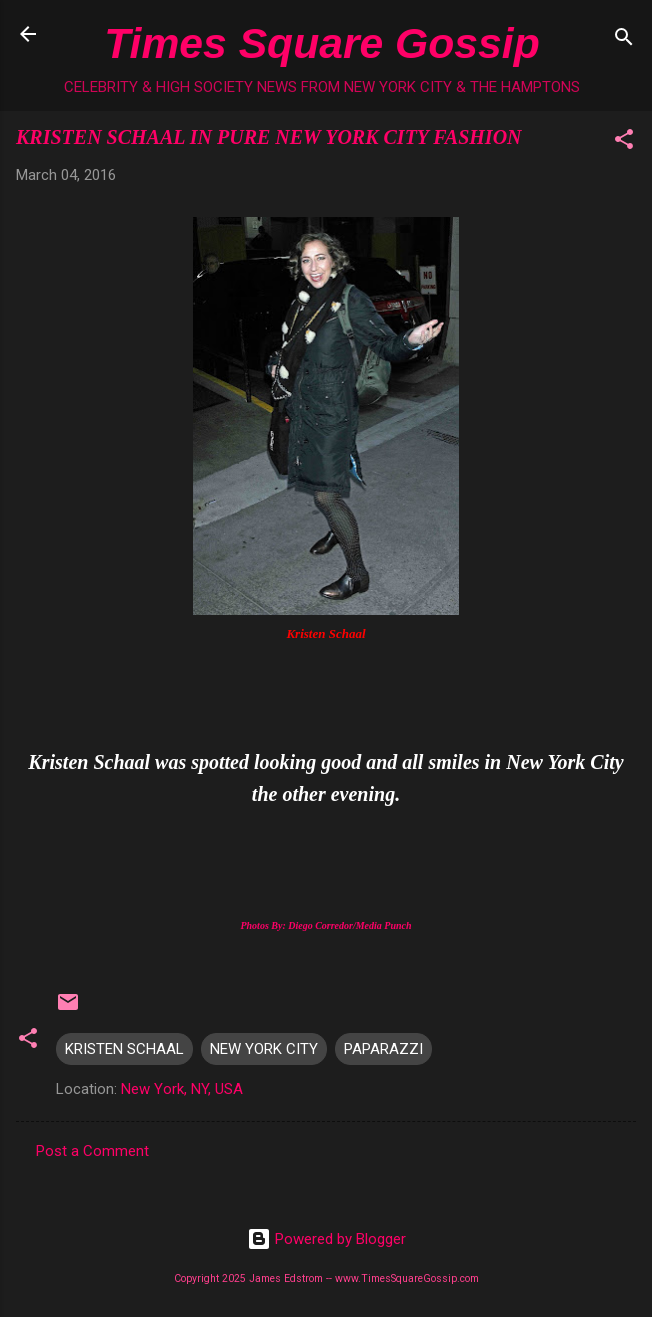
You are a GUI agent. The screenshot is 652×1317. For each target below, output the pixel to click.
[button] (624, 142)
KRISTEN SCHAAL (124, 1049)
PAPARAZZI (383, 1049)
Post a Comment (92, 1151)
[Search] (624, 40)
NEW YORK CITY (264, 1049)
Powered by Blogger (326, 1239)
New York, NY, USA (182, 1089)
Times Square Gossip (321, 43)
